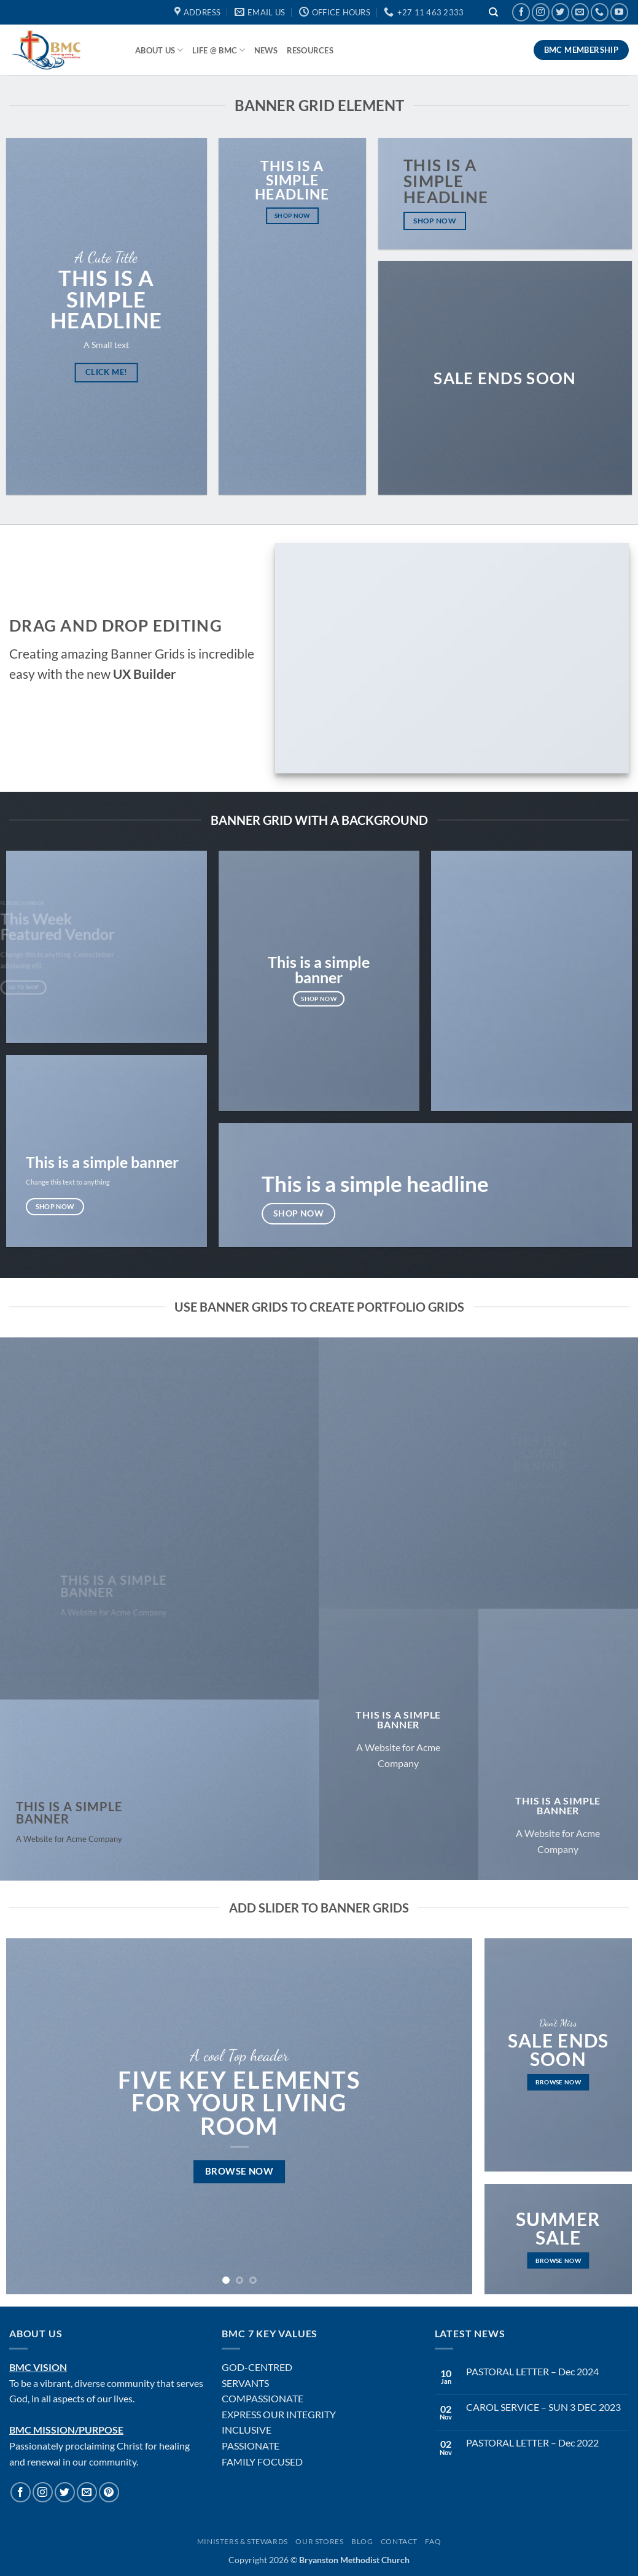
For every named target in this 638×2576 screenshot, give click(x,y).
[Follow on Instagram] (541, 12)
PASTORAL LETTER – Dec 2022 (532, 2442)
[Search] (494, 12)
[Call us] (600, 12)
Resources (310, 50)
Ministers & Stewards (242, 2541)
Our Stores (319, 2541)
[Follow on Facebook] (521, 12)
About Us (159, 50)
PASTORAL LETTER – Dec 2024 (532, 2371)
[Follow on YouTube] (619, 12)
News (266, 50)
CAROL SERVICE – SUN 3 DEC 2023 (543, 2407)
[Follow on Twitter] (560, 12)
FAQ (433, 2541)
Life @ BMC (219, 50)
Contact (399, 2541)
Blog (362, 2541)
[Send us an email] (580, 12)
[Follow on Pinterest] (109, 2492)
